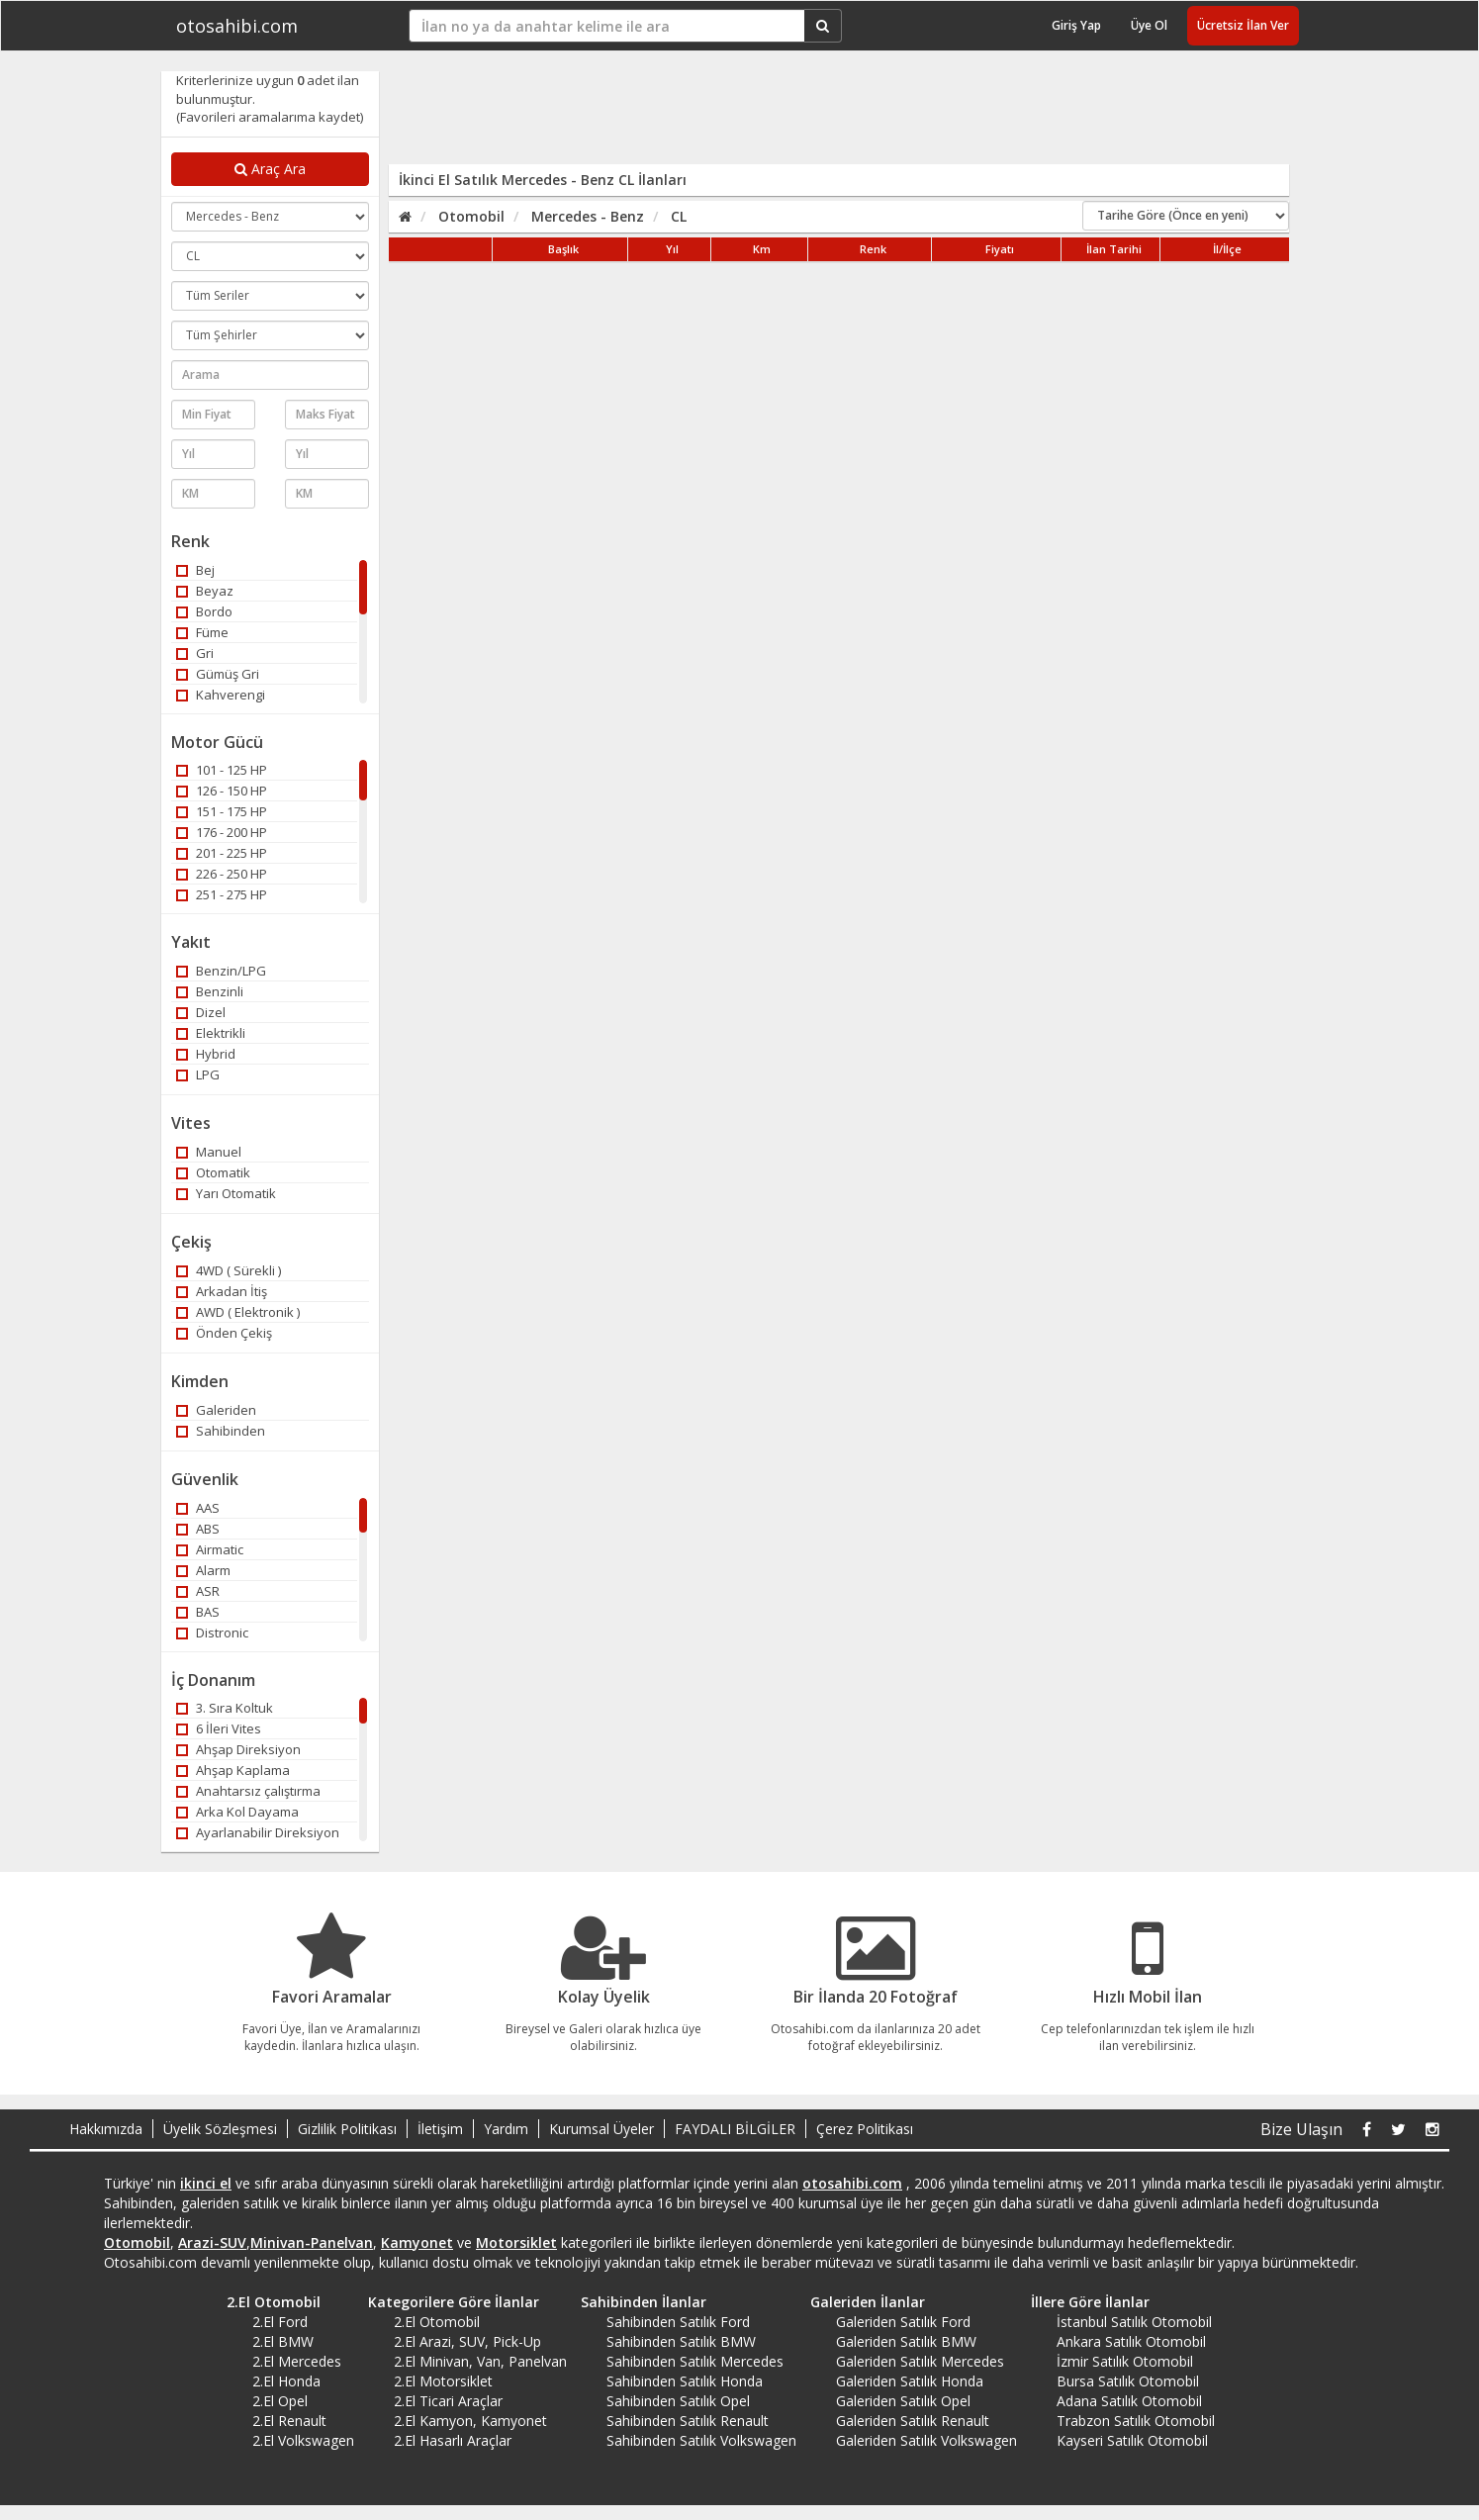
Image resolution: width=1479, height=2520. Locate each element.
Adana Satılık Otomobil (1129, 2400)
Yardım (506, 2128)
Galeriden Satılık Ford (903, 2321)
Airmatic (209, 1549)
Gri (195, 653)
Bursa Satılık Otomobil (1128, 2381)
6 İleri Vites (218, 1728)
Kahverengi (220, 694)
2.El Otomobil (267, 2301)
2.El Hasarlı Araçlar (452, 2440)
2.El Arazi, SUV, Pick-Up (467, 2341)
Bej (195, 570)
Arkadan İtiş (221, 1291)
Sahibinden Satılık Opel (678, 2400)
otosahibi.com (237, 26)
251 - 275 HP (221, 894)
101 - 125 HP (221, 770)
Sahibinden (220, 1431)
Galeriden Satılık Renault (912, 2420)
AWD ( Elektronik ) (238, 1312)
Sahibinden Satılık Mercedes (695, 2361)
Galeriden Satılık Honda (909, 2381)
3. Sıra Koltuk (224, 1708)
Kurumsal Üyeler (601, 2128)
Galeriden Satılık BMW (906, 2341)
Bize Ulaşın (1301, 2129)
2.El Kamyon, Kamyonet (470, 2420)
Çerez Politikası (864, 2128)
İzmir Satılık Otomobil (1125, 2361)
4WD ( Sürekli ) (228, 1270)
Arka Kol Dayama (237, 1811)
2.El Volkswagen (303, 2440)
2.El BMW (283, 2341)
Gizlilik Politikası (347, 2128)
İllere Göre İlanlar (1083, 2301)
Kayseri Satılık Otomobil (1132, 2440)
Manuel (208, 1152)
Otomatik (213, 1172)
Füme (202, 632)
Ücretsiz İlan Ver (1243, 25)
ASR (198, 1591)
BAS (198, 1612)
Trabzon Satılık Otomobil (1136, 2420)
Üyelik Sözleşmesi (220, 2128)
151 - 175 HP (221, 811)
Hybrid (205, 1054)
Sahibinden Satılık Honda (684, 2381)
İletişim (440, 2128)
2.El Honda (286, 2381)
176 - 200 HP (221, 832)
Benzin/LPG (221, 971)
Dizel (201, 1012)
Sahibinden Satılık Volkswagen (701, 2440)
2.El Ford (280, 2321)
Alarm (203, 1570)
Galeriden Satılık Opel (903, 2400)
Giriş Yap (1076, 25)
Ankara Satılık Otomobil (1131, 2341)
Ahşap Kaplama (233, 1770)
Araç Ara (270, 168)
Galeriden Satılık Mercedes (920, 2361)
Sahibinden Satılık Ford (678, 2321)
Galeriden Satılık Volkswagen (926, 2440)
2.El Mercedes (296, 2361)
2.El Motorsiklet (443, 2381)
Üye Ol (1149, 25)
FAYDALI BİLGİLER (735, 2128)
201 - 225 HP (221, 853)
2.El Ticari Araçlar (448, 2400)
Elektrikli (210, 1033)
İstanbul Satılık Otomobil (1134, 2321)
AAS (198, 1508)
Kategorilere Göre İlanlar (446, 2301)
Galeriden (216, 1410)
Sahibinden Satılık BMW (681, 2341)
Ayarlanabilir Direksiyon (257, 1832)
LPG (198, 1074)
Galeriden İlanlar (860, 2301)
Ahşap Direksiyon (238, 1749)
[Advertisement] (826, 115)
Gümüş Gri (217, 674)
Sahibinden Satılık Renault (687, 2420)
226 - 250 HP (221, 874)
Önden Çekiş (224, 1333)
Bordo (204, 611)
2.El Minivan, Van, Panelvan (480, 2361)
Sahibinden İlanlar (636, 2301)
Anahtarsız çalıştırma (248, 1791)
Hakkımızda (105, 2128)
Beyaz (204, 591)
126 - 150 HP (221, 790)
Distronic (212, 1632)
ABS (198, 1529)
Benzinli (209, 991)
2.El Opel (280, 2400)
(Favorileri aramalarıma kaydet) (269, 117)
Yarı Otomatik (226, 1193)
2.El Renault (289, 2420)
